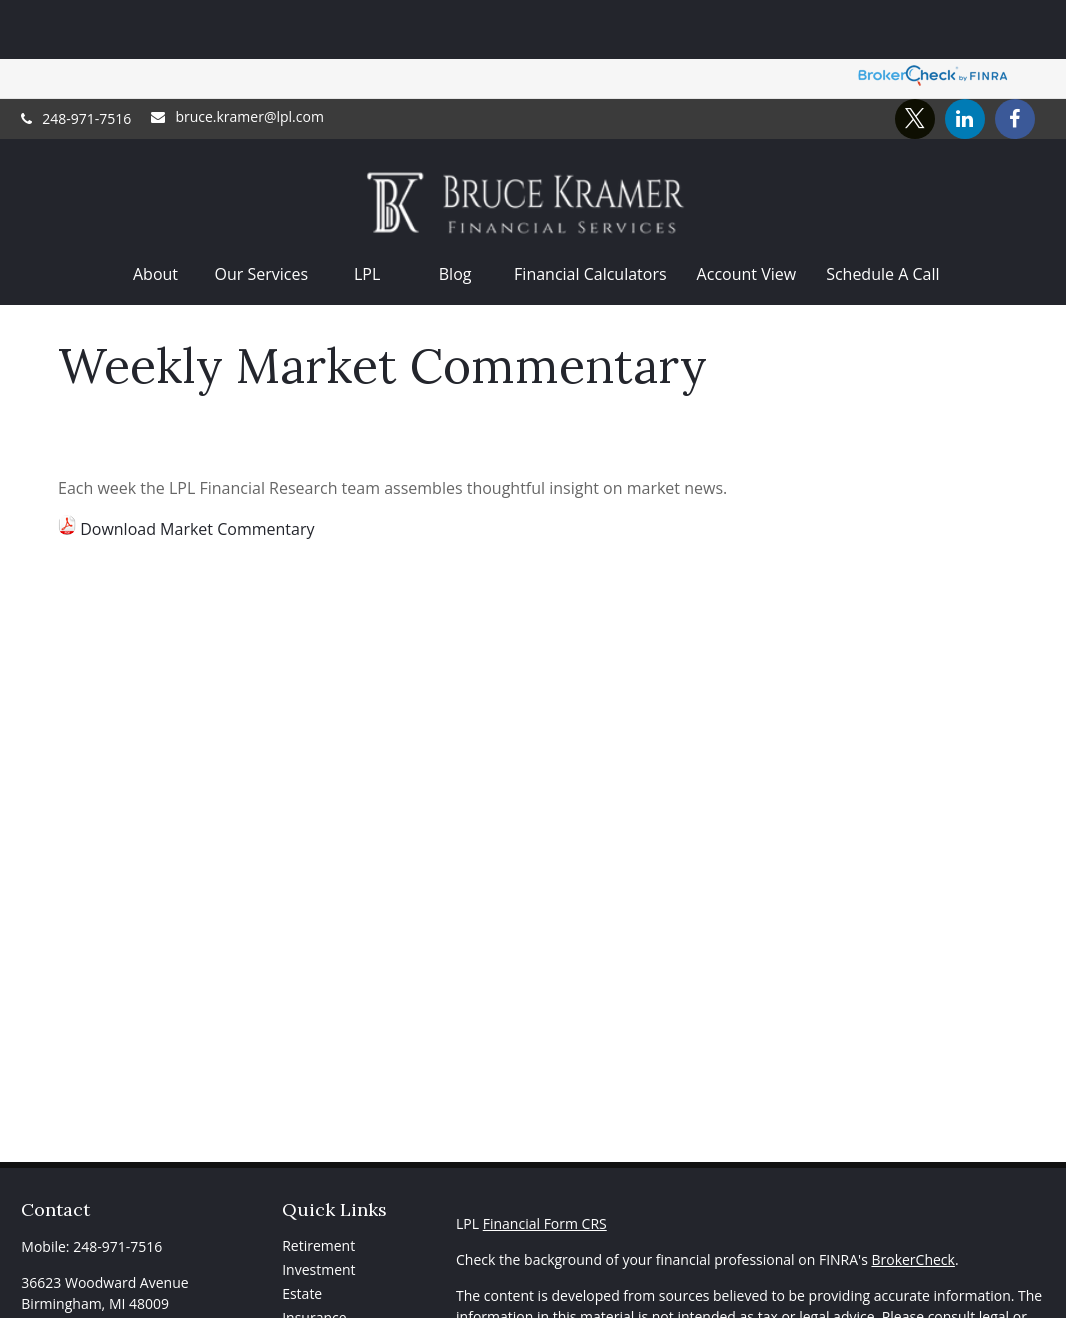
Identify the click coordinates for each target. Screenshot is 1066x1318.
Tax (293, 1282)
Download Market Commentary (197, 470)
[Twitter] (915, 60)
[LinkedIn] (965, 60)
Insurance (314, 1258)
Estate (302, 1234)
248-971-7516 (76, 60)
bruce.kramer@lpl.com (237, 58)
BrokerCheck (912, 1200)
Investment (318, 1210)
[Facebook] (1015, 60)
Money (304, 1306)
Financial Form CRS (545, 1164)
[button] (156, 215)
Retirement (318, 1186)
